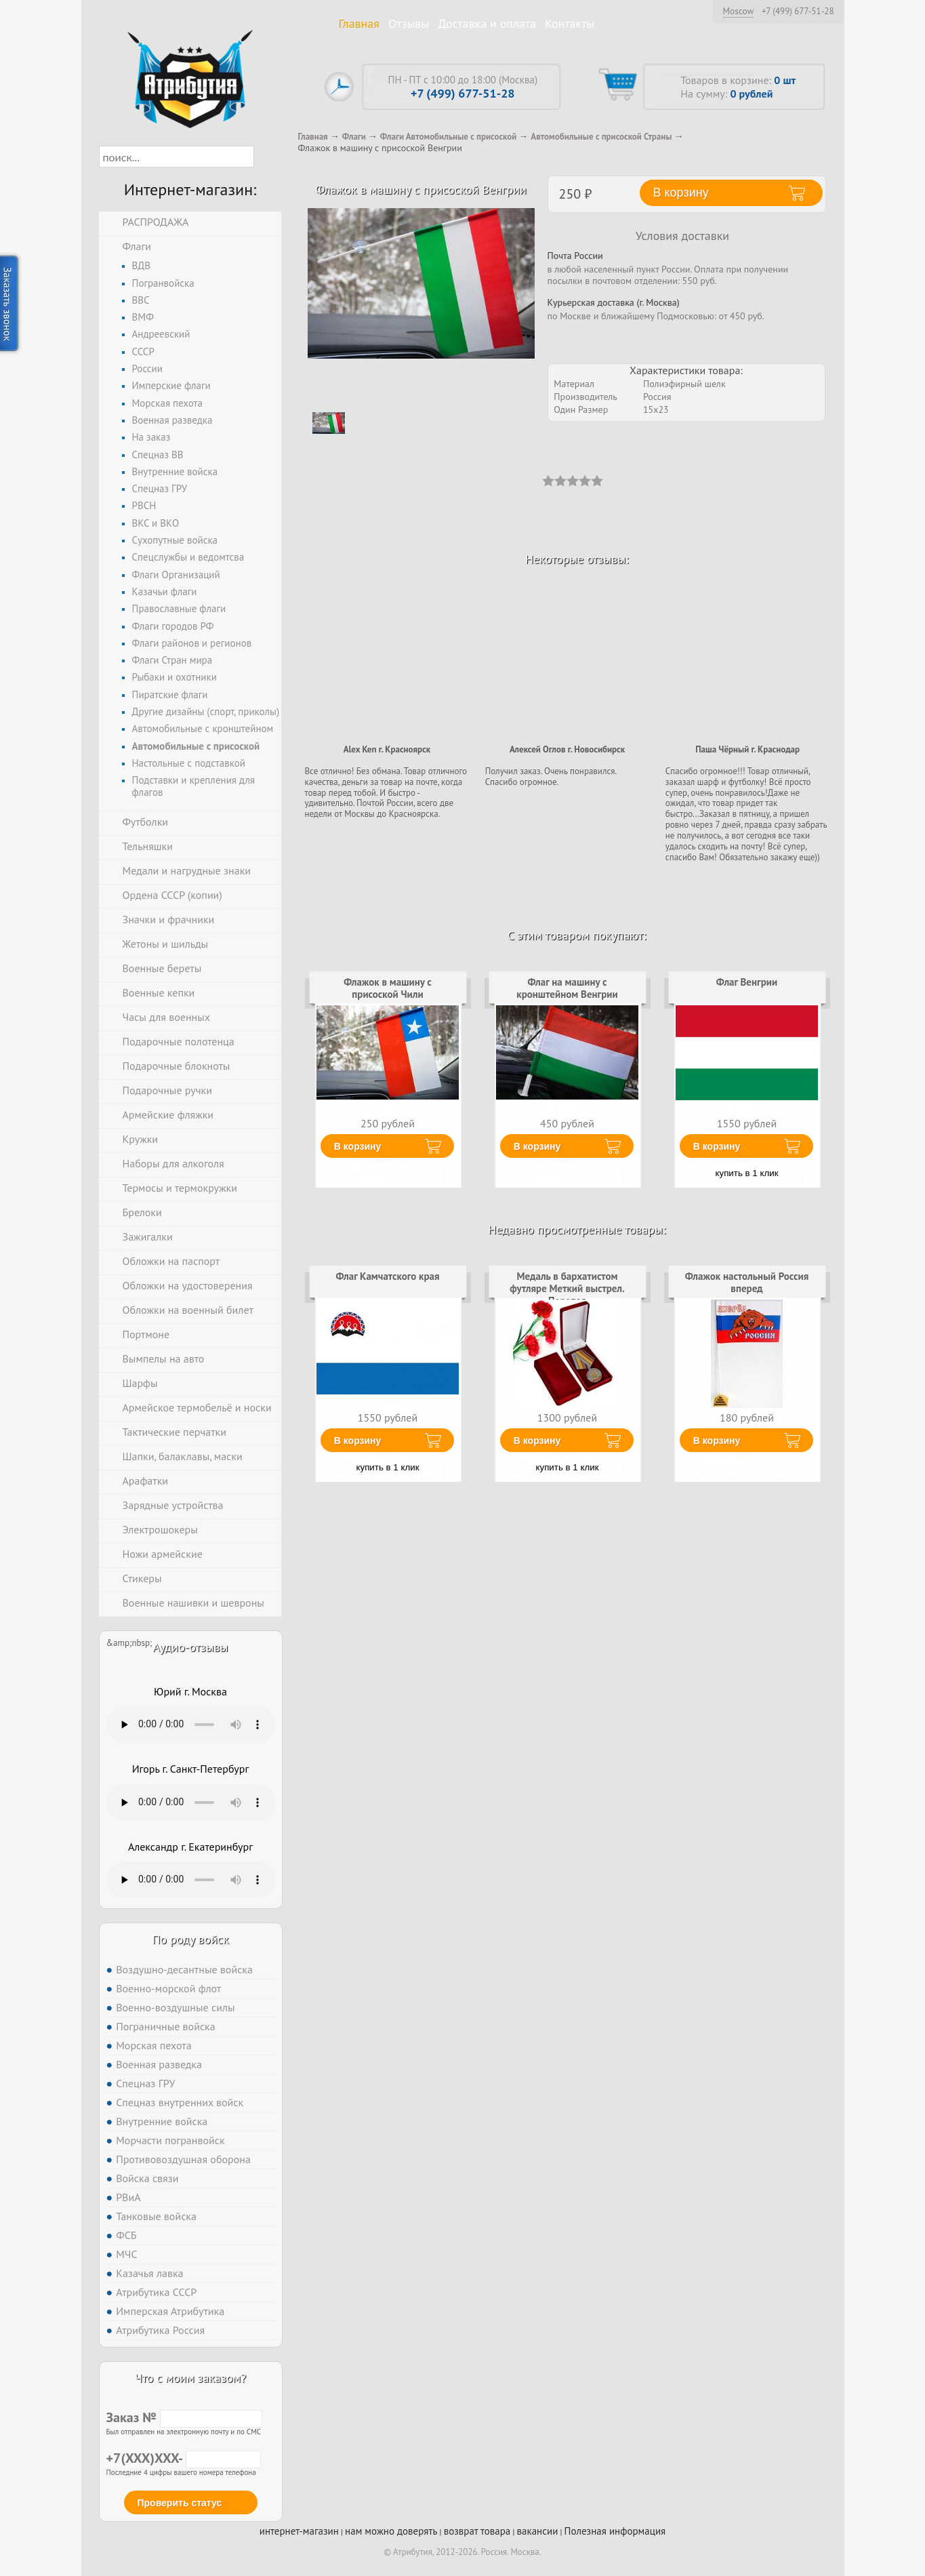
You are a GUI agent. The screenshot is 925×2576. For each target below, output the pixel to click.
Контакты (569, 23)
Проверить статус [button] (180, 2502)
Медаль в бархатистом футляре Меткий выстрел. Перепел (567, 1289)
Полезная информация (615, 2530)
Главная (359, 23)
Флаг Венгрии (746, 981)
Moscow (738, 11)
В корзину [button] (681, 192)
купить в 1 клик (747, 1173)
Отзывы (408, 23)
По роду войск (190, 1939)
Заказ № (184, 2417)
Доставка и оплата (487, 23)
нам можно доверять (391, 2530)
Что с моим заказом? (190, 2378)
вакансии (537, 2530)
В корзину (358, 1146)
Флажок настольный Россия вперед (746, 1282)
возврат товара (477, 2530)
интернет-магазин (299, 2530)
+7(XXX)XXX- (183, 2458)
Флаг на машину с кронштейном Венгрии (566, 988)
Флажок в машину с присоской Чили (387, 988)
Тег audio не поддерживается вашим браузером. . (190, 1724)
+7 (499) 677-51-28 (798, 11)
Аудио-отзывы (190, 1647)
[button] (266, 156)
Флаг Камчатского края (387, 1276)
